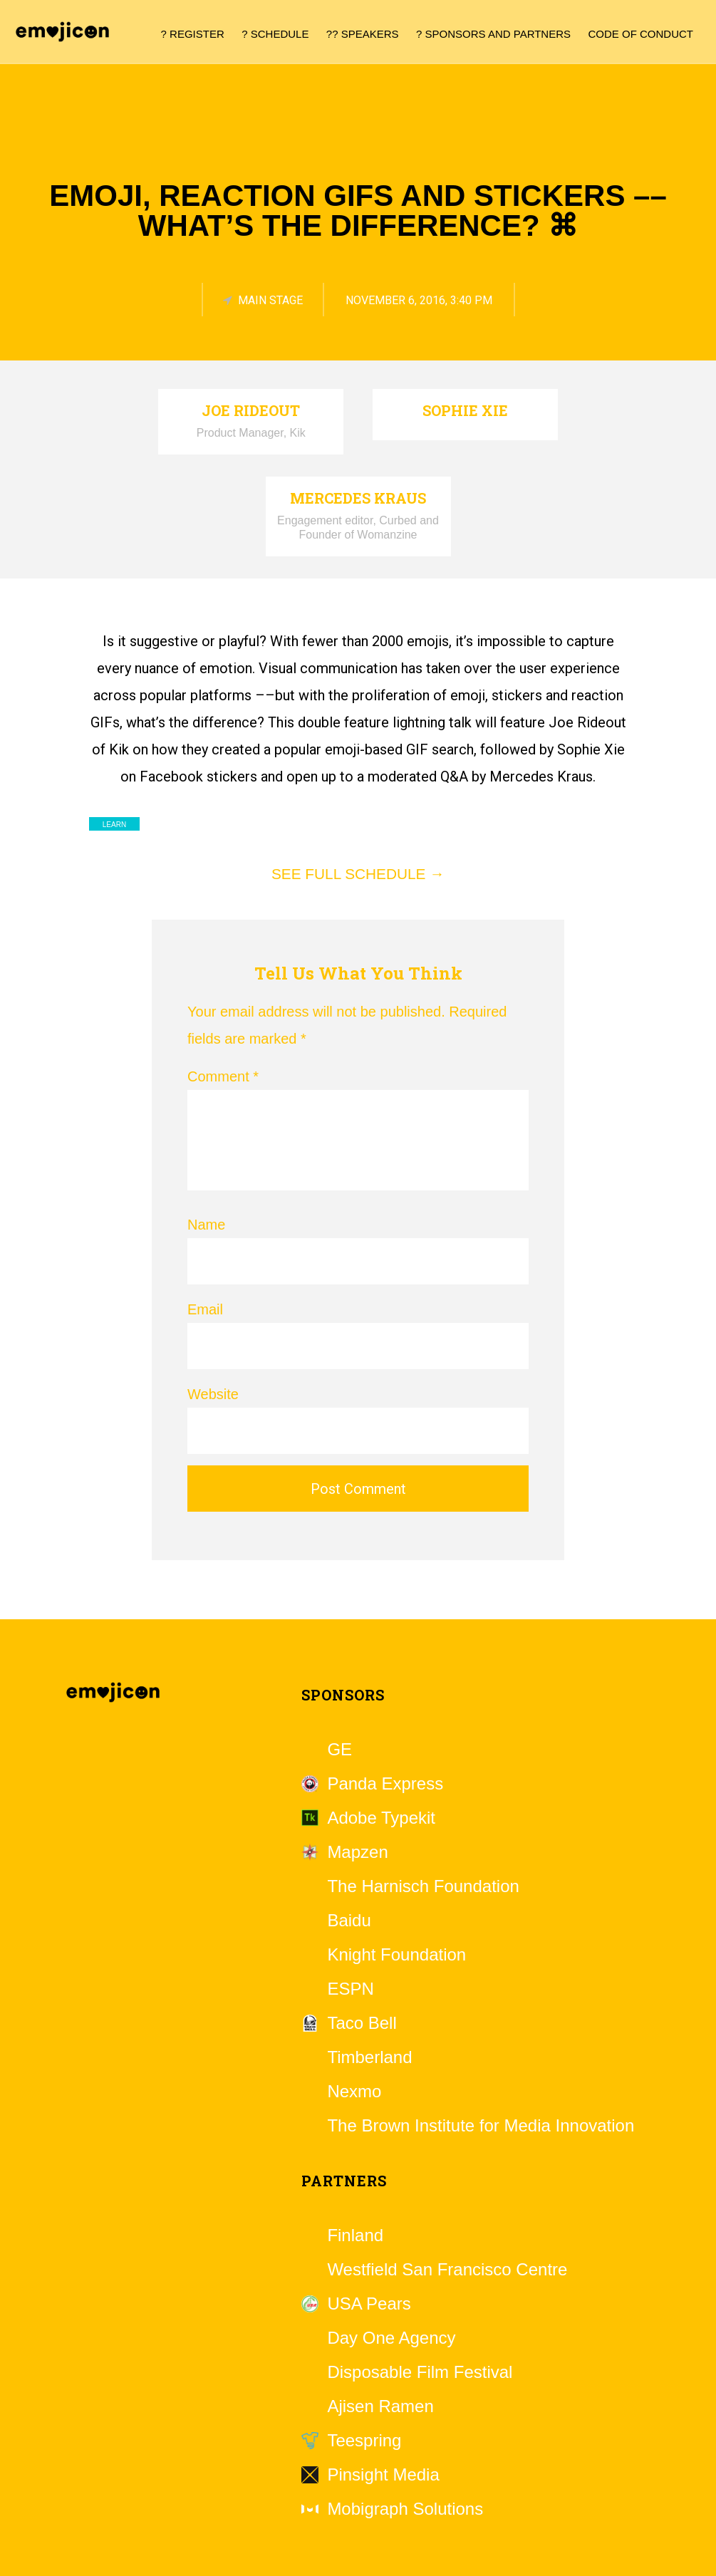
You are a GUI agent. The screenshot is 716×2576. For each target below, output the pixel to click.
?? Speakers (362, 34)
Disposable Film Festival (419, 2372)
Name (206, 1224)
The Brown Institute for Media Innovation (480, 2125)
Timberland (369, 2057)
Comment (223, 1076)
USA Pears (368, 2303)
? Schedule (275, 34)
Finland (355, 2235)
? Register (192, 34)
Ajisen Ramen (380, 2406)
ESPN (350, 1989)
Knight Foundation (396, 1954)
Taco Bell (361, 2023)
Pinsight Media (383, 2474)
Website (213, 1394)
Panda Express (385, 1783)
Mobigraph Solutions (405, 2509)
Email (205, 1309)
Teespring (364, 2440)
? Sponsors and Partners (493, 34)
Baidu (348, 1920)
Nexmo (354, 2091)
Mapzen (357, 1852)
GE (339, 1749)
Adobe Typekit (381, 1818)
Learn (114, 825)
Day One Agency (391, 2338)
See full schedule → (358, 874)
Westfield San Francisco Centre (447, 2269)
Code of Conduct (641, 34)
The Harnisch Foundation (423, 1886)
